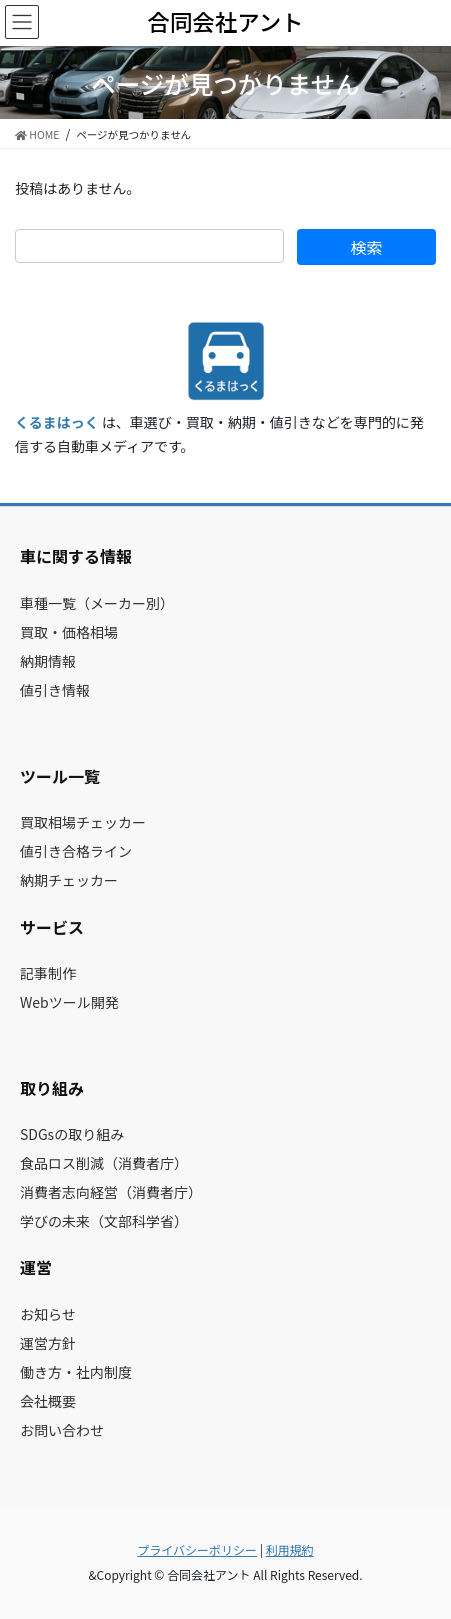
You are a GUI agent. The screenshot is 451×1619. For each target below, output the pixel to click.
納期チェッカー (69, 880)
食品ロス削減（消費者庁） (104, 1163)
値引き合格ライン (76, 851)
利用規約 (290, 1549)
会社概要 (48, 1401)
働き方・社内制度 (76, 1372)
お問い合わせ (62, 1430)
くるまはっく (57, 422)
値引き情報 (55, 690)
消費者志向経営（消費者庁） (111, 1192)
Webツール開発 (69, 1002)
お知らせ (48, 1314)
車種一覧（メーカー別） (97, 603)
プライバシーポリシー (197, 1549)
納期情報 (48, 661)
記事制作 (48, 973)
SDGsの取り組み (72, 1134)
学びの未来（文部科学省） (104, 1221)
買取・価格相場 (69, 632)
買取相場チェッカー (83, 822)
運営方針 (48, 1343)
